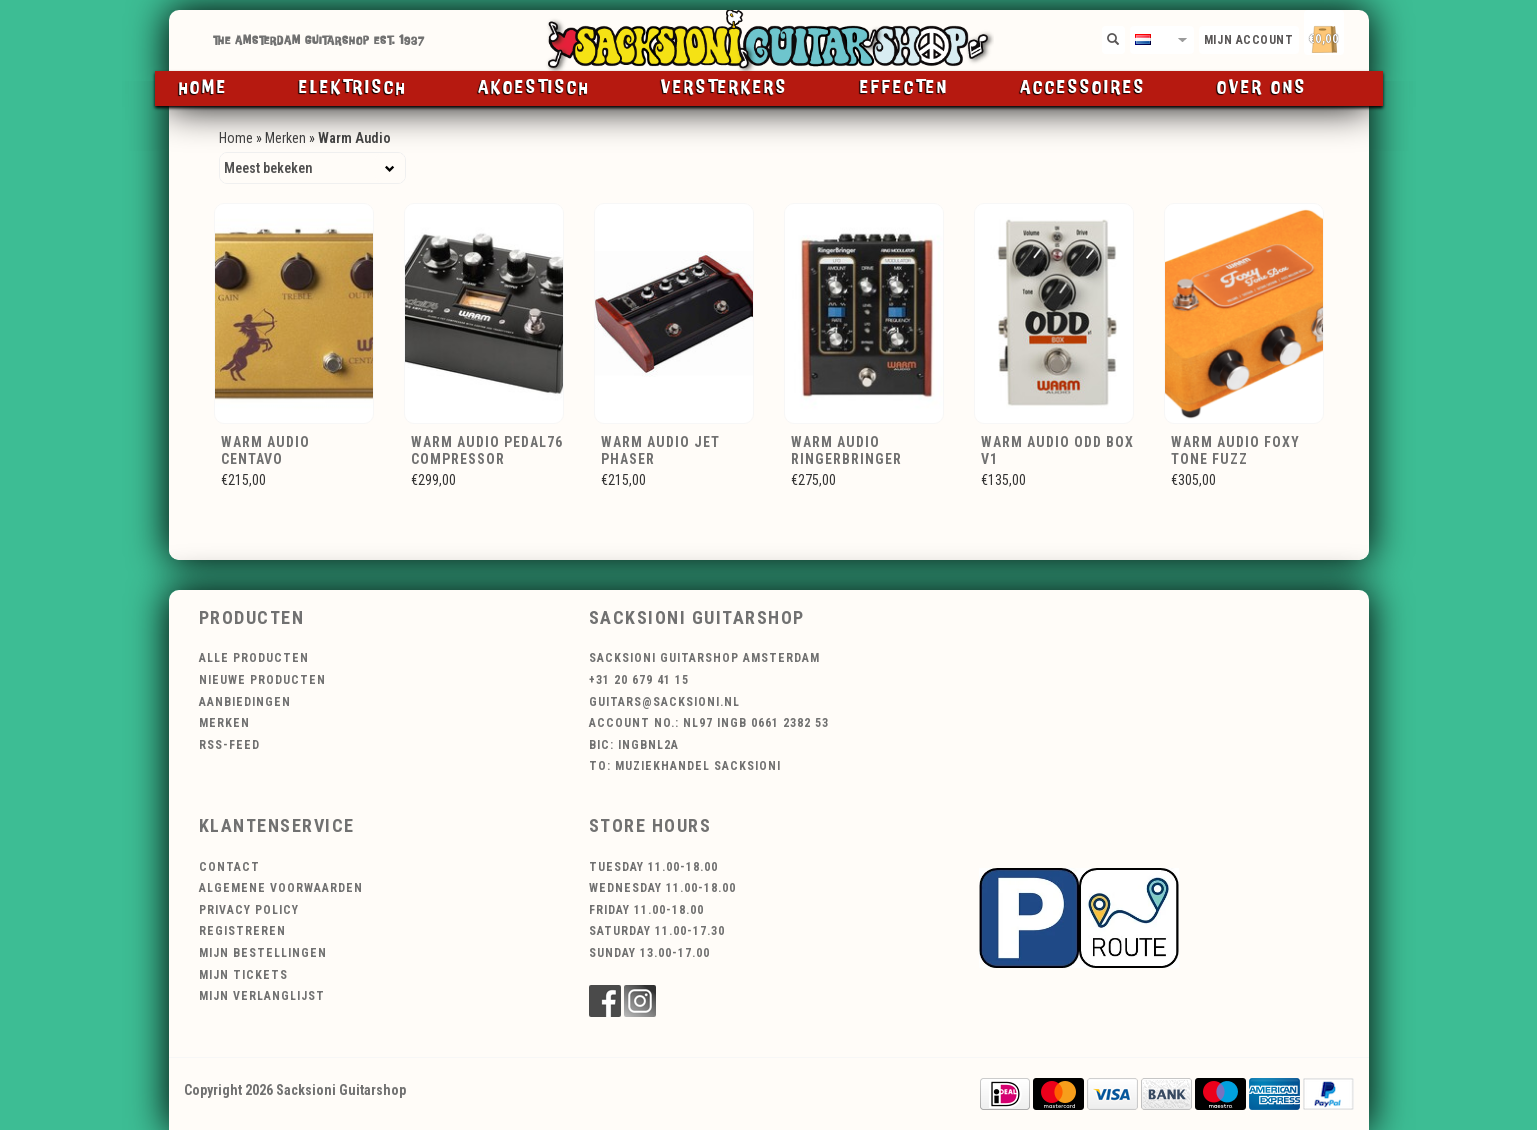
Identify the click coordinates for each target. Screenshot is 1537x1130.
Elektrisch (353, 88)
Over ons (1262, 88)
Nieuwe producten (262, 680)
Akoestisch (534, 88)
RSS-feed (229, 745)
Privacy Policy (249, 910)
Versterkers (724, 88)
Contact (229, 867)
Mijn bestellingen (263, 953)
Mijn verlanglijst (262, 996)
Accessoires (1083, 88)
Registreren (242, 931)
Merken (285, 138)
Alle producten (254, 658)
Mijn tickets (243, 975)
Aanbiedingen (245, 702)
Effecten (904, 88)
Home (203, 88)
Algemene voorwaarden (281, 888)
